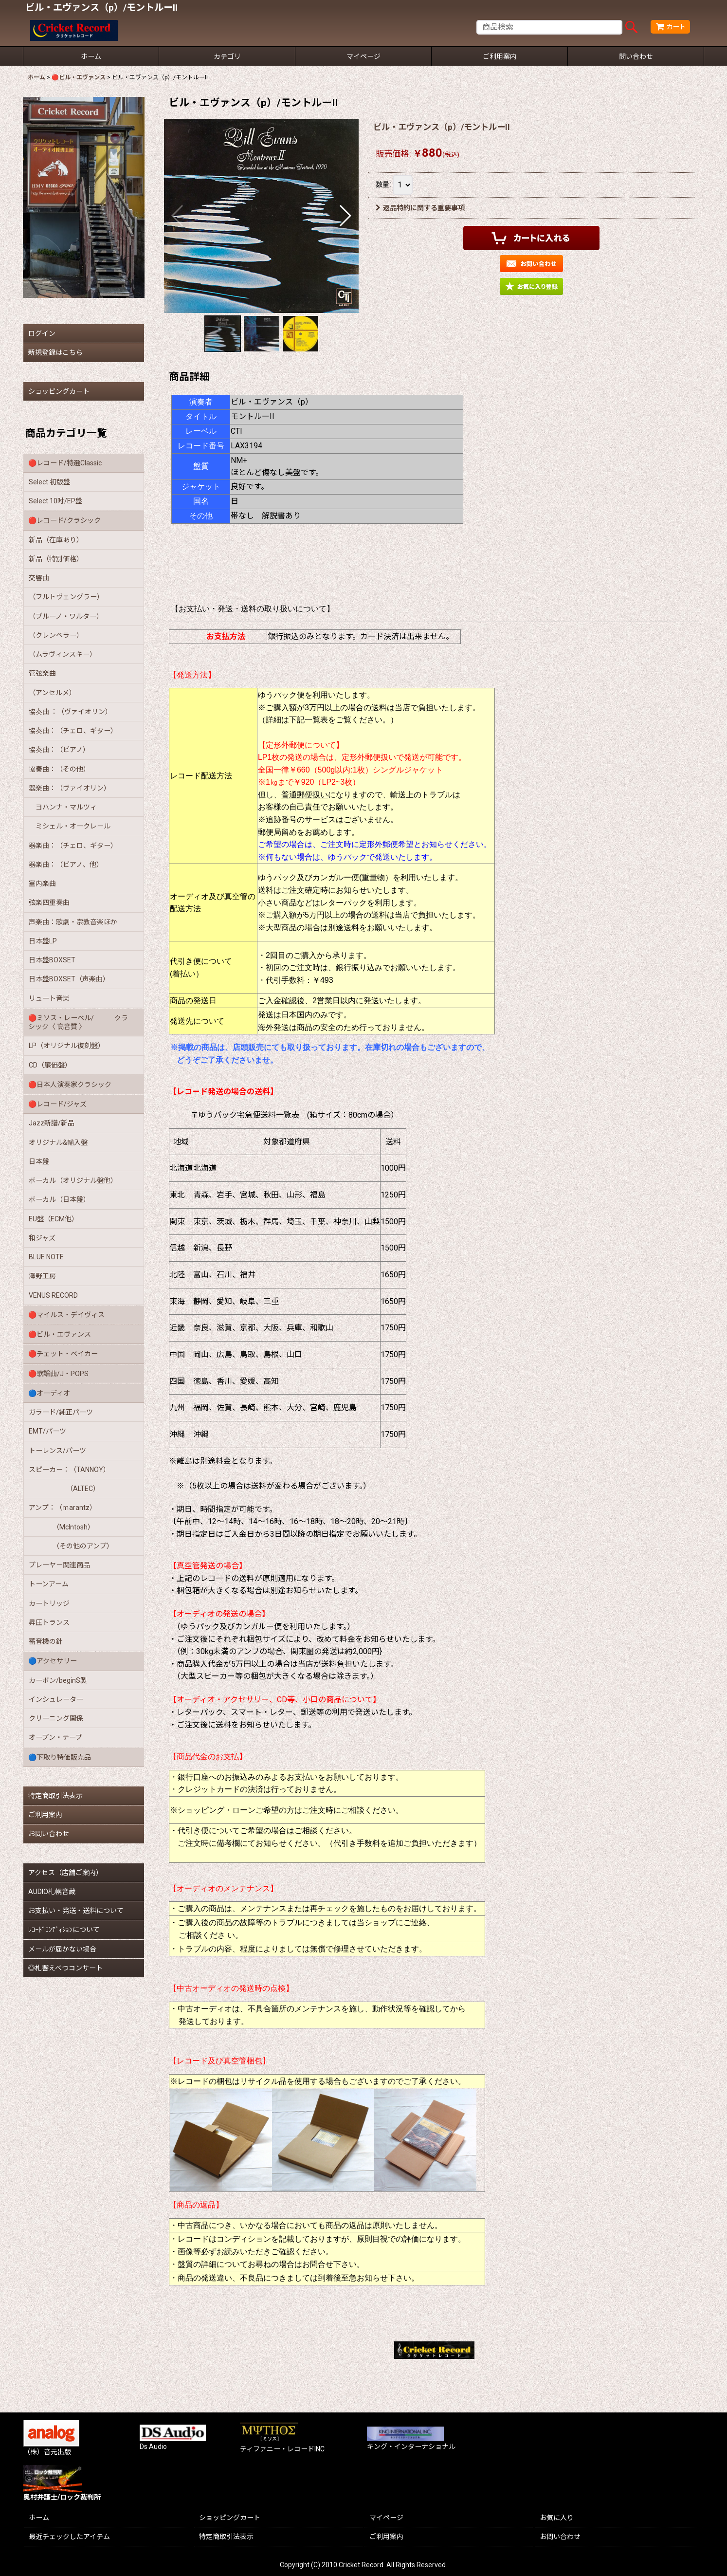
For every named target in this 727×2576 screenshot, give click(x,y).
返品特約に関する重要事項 (420, 208)
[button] (177, 215)
